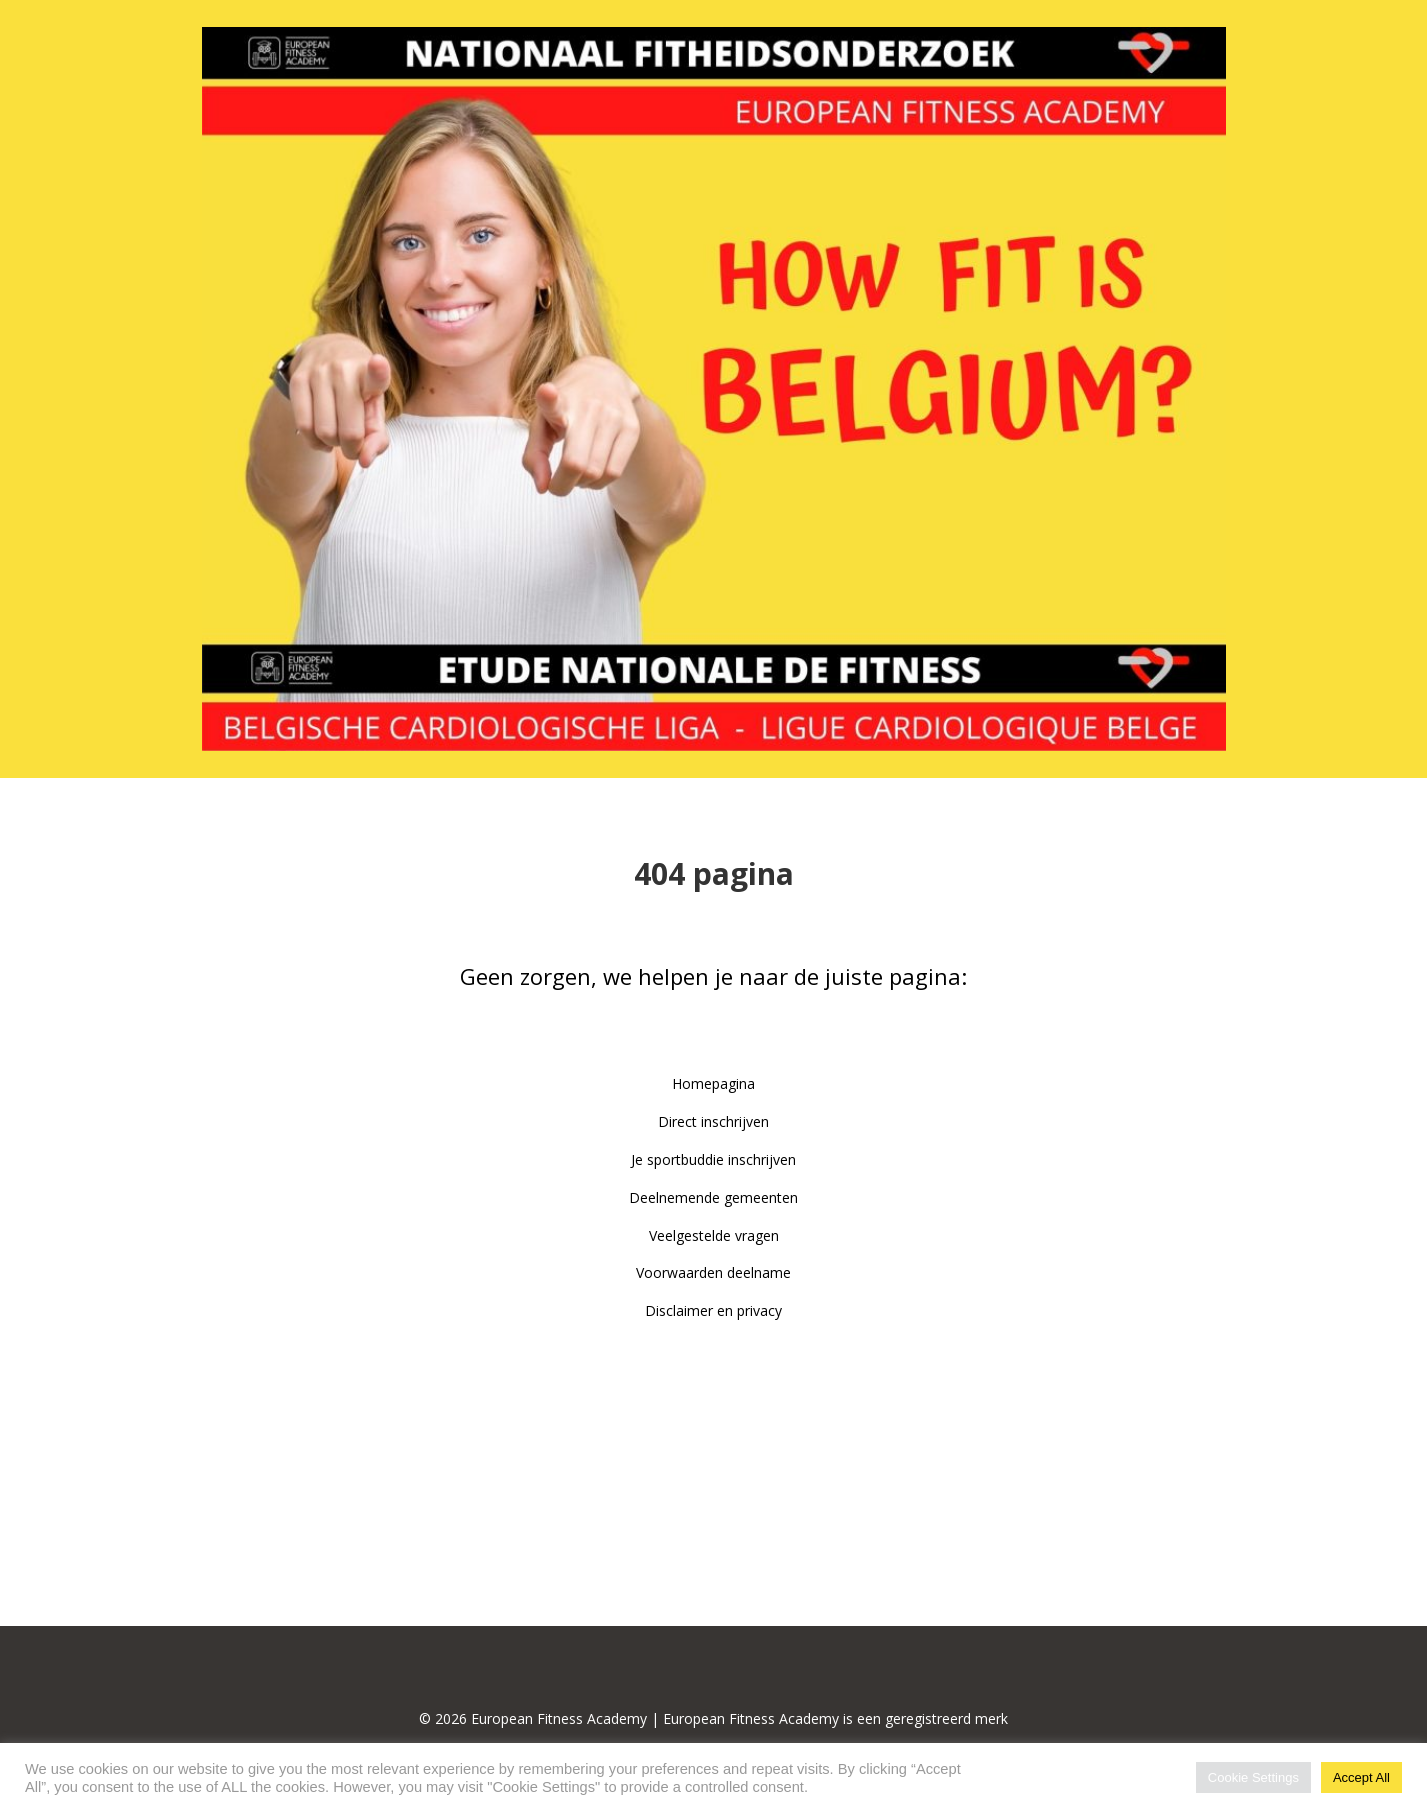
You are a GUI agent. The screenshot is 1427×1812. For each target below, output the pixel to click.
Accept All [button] (1361, 1777)
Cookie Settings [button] (1253, 1777)
